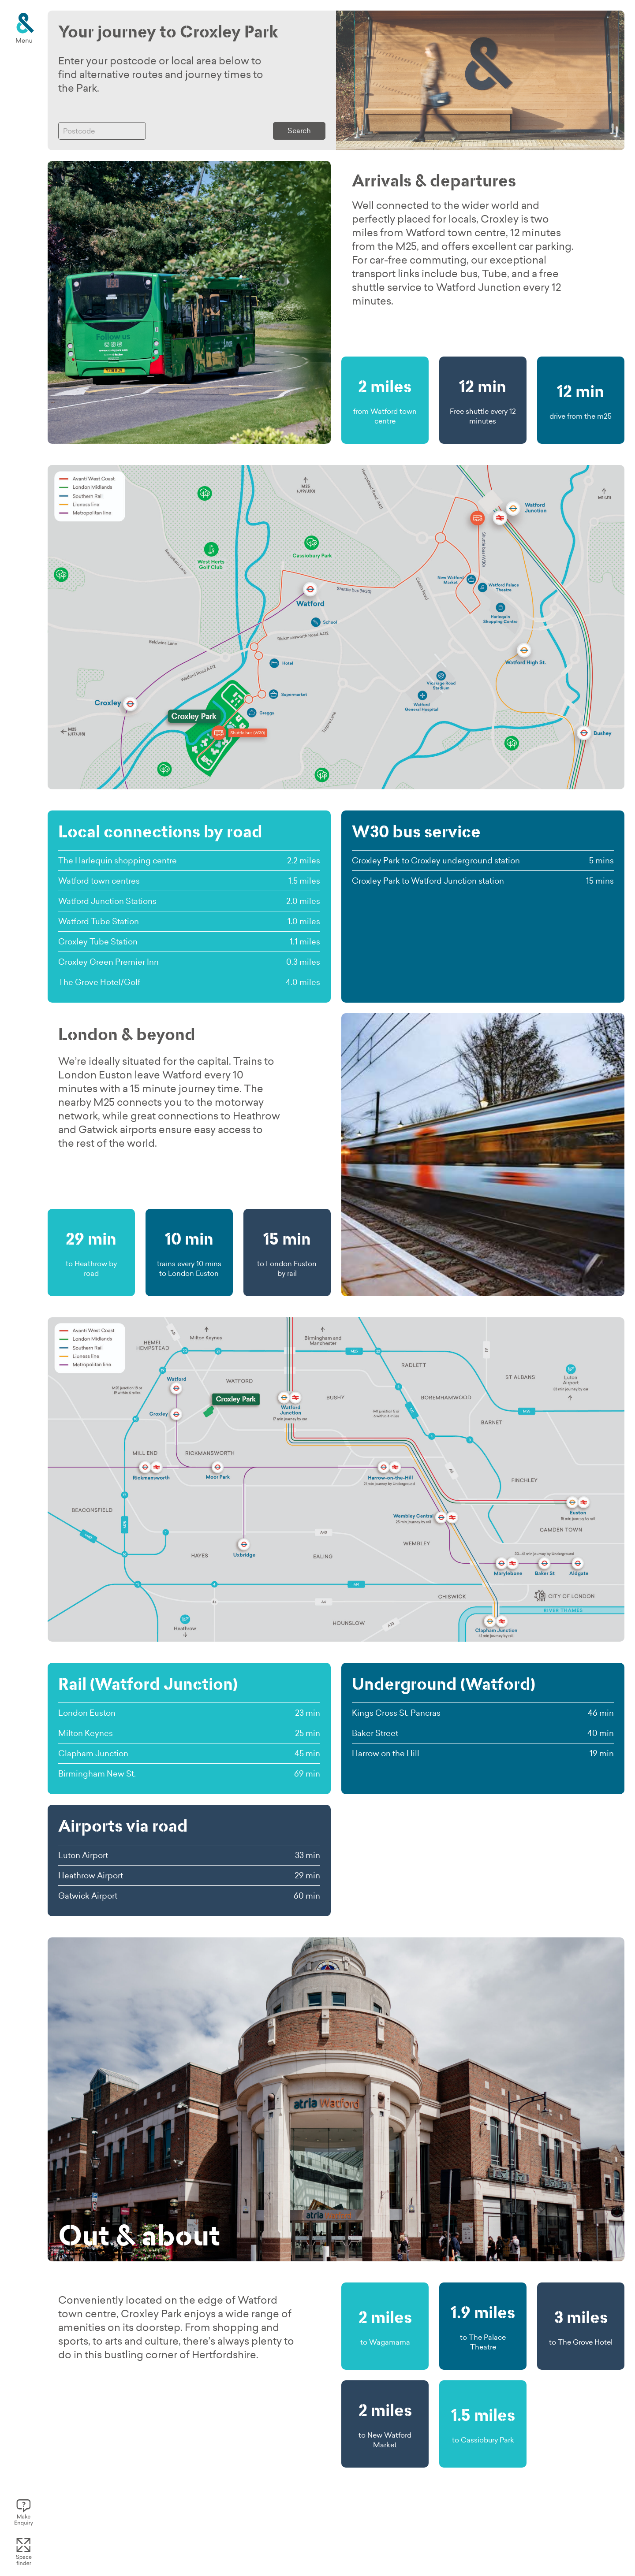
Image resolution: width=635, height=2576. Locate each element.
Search (299, 130)
